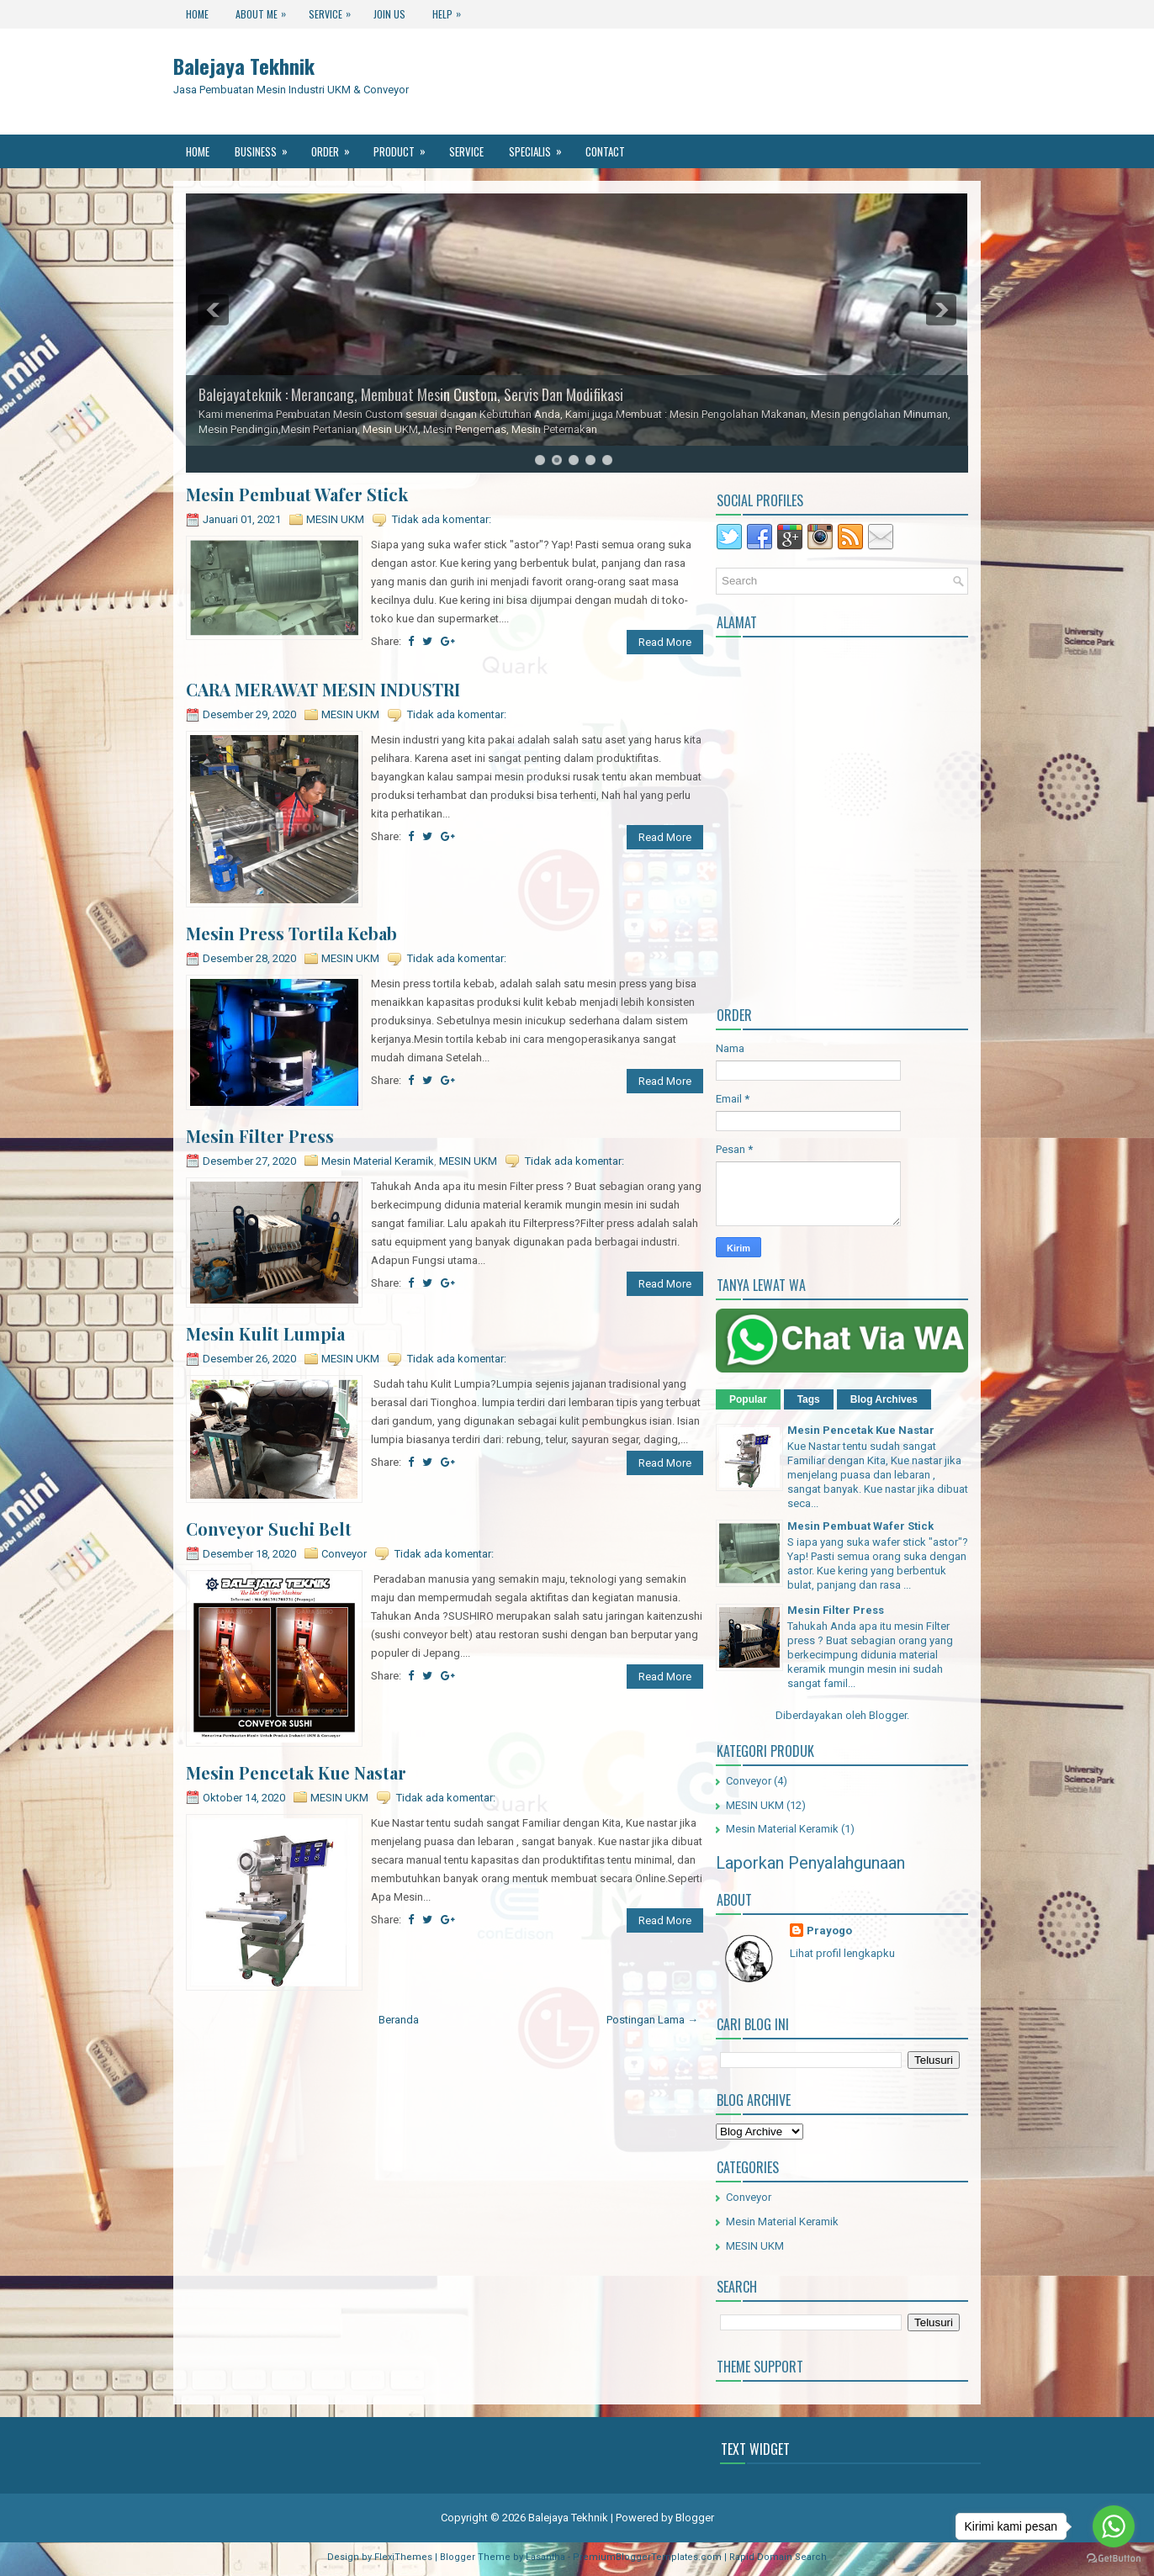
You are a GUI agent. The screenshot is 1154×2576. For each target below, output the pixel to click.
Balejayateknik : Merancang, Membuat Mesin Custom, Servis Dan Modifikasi (411, 394)
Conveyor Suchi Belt (269, 1529)
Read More (664, 642)
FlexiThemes (403, 2557)
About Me (265, 10)
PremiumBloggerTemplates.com (647, 2557)
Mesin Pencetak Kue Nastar (296, 1773)
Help (450, 10)
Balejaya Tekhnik (244, 65)
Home (197, 14)
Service (334, 10)
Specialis (541, 147)
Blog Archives (884, 1399)
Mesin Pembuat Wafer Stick (297, 494)
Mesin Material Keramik (377, 1161)
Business (267, 147)
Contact (605, 151)
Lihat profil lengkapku (842, 1953)
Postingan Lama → (652, 2019)
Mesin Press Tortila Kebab (291, 933)
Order (336, 147)
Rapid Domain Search (778, 2557)
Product (405, 147)
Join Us (389, 14)
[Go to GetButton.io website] (1114, 2558)
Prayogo (829, 1930)
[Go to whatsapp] (1114, 2526)
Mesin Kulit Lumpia (265, 1334)
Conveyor (344, 1553)
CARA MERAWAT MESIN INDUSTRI (323, 689)
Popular (748, 1399)
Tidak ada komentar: (441, 519)
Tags (808, 1399)
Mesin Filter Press (260, 1136)
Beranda (398, 2019)
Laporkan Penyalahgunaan (810, 1863)
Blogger (888, 1715)
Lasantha (545, 2557)
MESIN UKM (335, 519)
